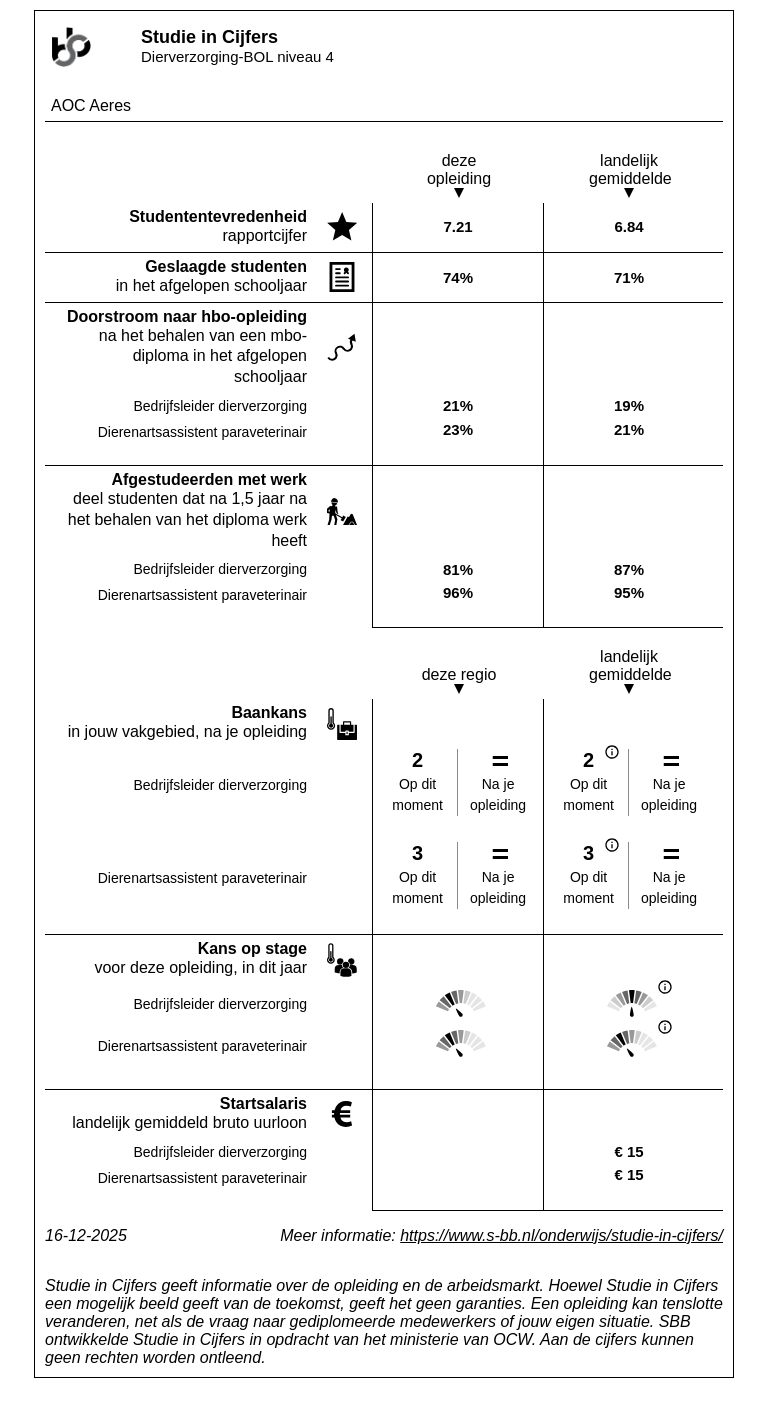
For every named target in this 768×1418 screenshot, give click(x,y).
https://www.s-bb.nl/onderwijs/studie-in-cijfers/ (561, 1235)
